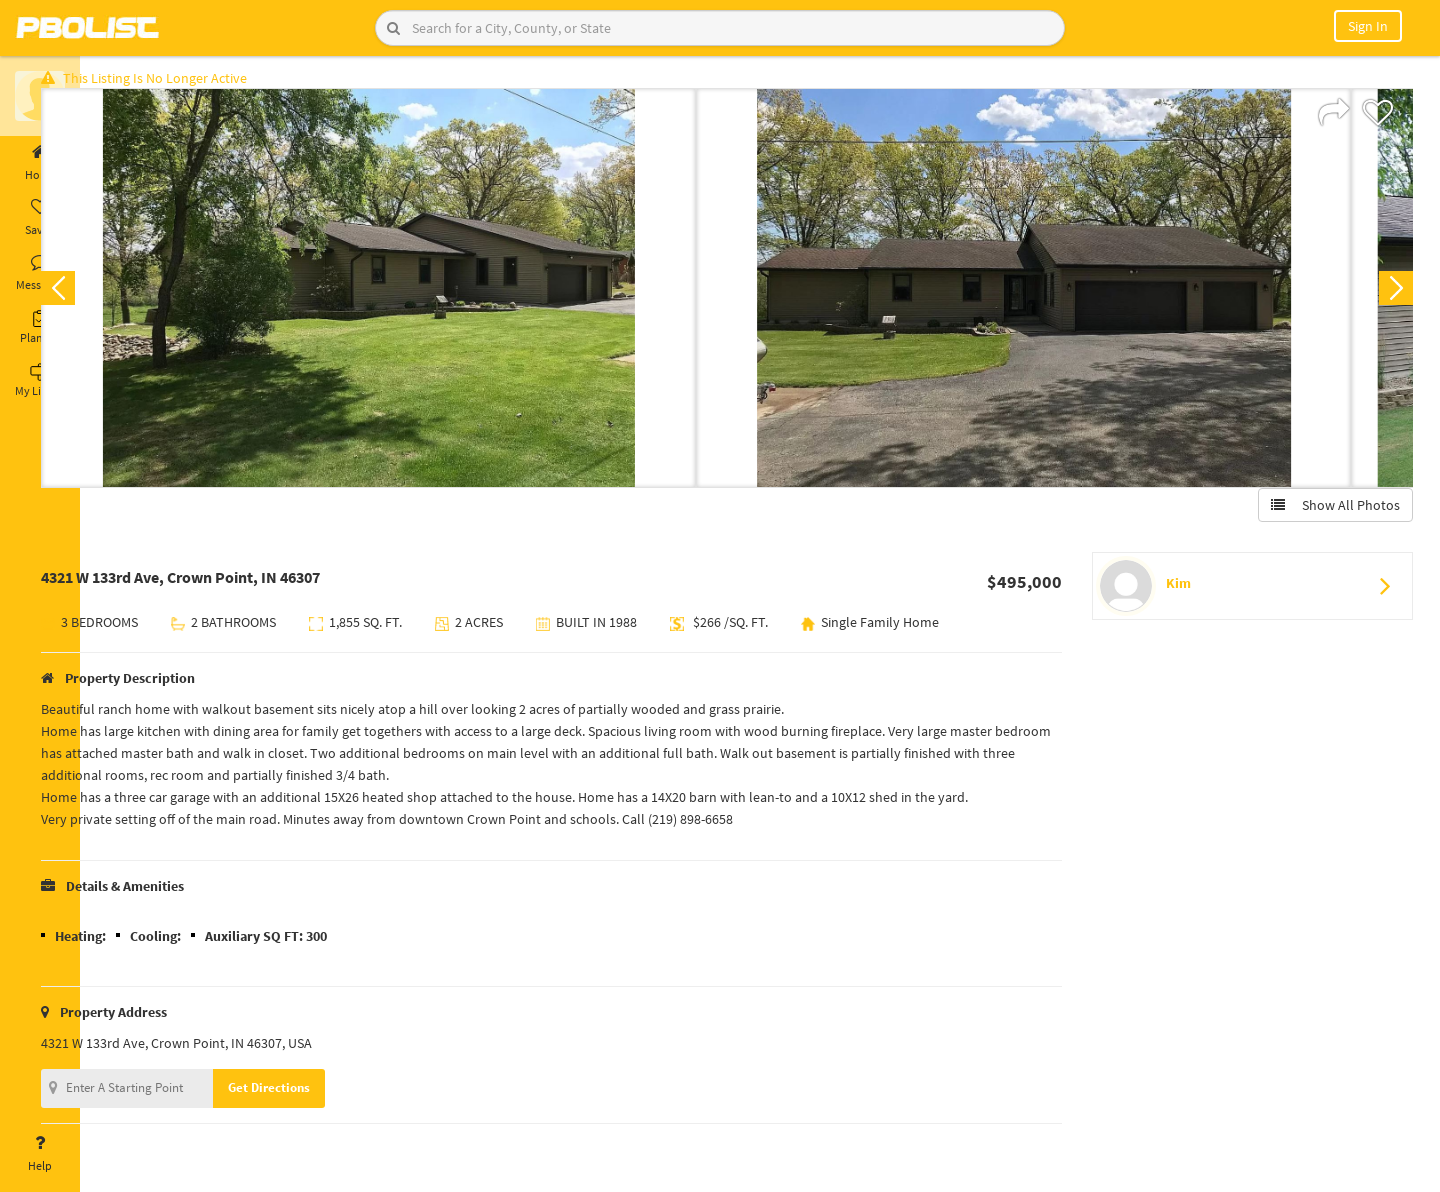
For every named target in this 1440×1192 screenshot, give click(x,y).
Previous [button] (112, 296)
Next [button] (1388, 296)
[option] (422, 296)
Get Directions (323, 1095)
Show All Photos (1327, 513)
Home (40, 163)
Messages (40, 273)
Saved (40, 218)
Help (40, 1154)
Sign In (1368, 26)
